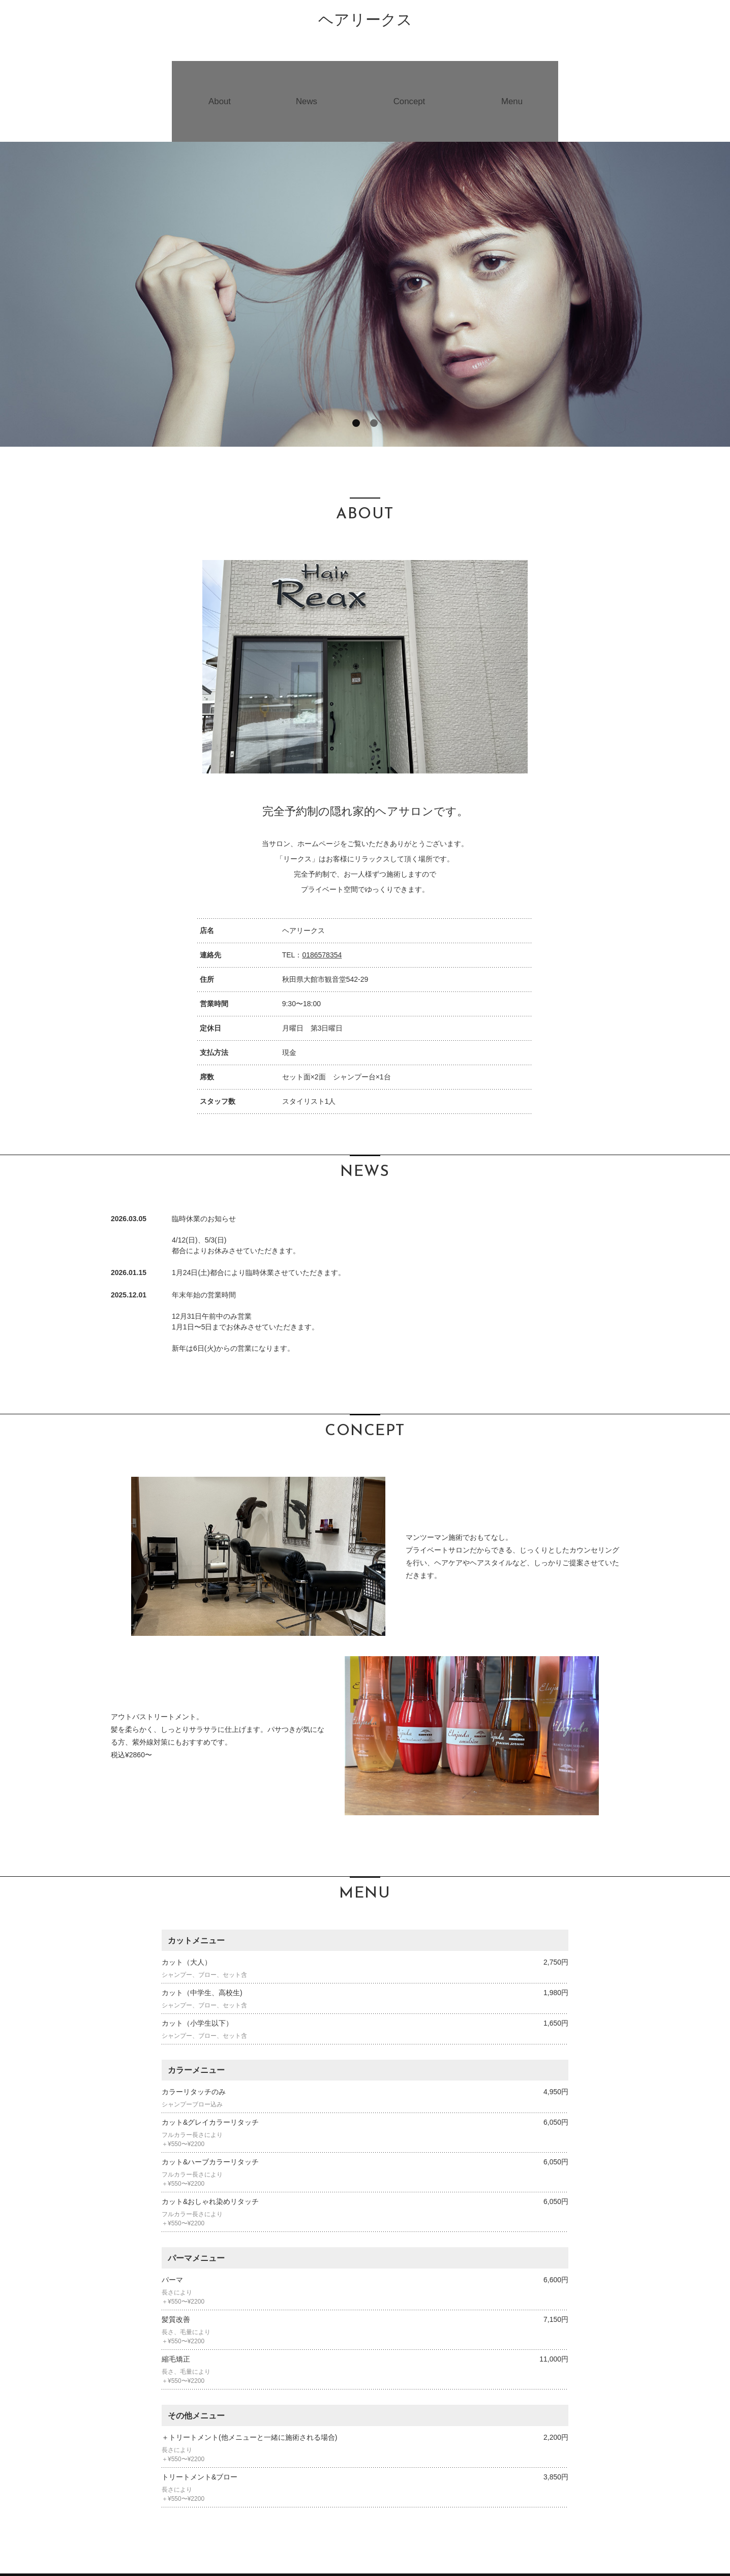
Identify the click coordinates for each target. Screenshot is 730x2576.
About (216, 76)
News (305, 76)
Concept (410, 76)
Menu (515, 76)
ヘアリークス (365, 19)
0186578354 (322, 905)
